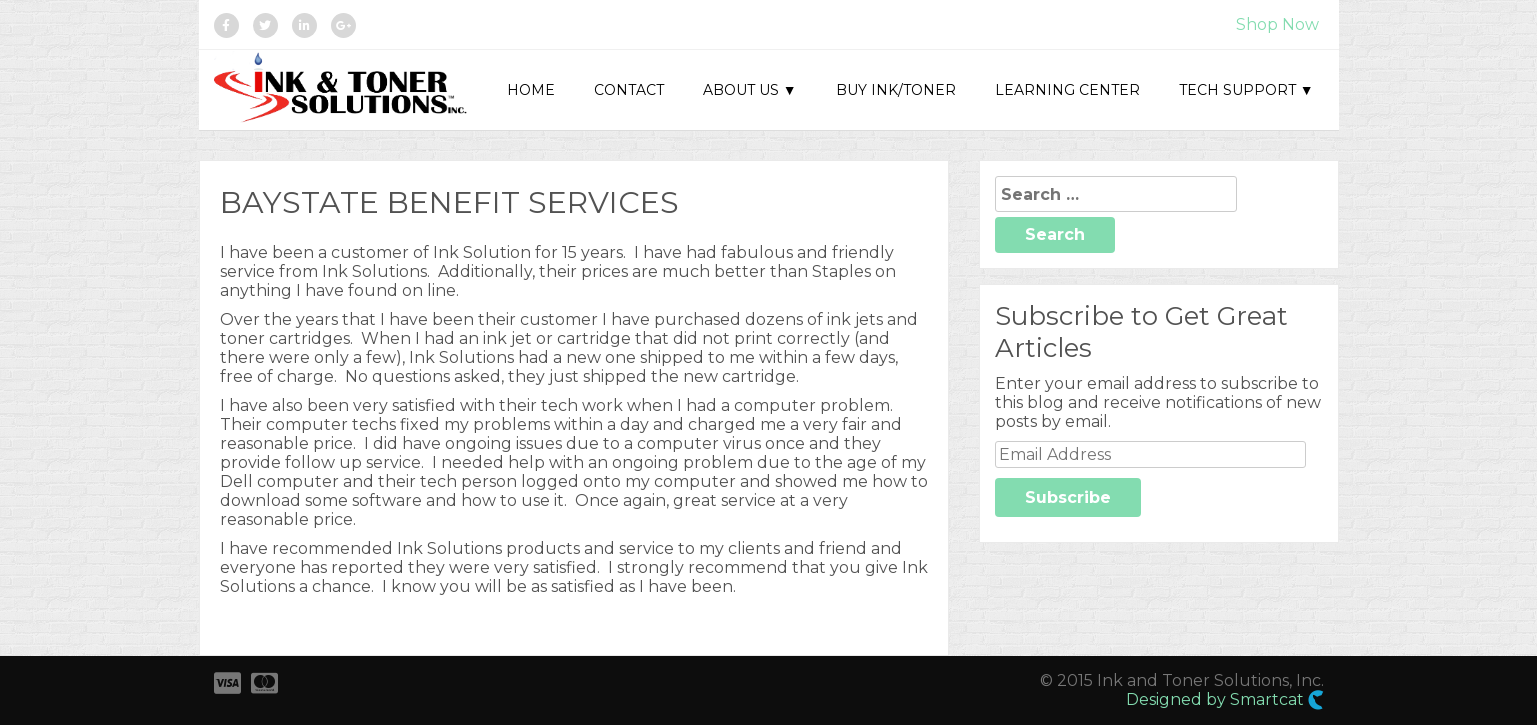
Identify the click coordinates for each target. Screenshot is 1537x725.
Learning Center (1067, 90)
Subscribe (1068, 497)
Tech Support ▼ (1246, 90)
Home (531, 90)
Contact (629, 90)
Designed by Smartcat (1225, 700)
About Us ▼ (750, 90)
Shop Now (1277, 24)
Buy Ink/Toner (896, 90)
